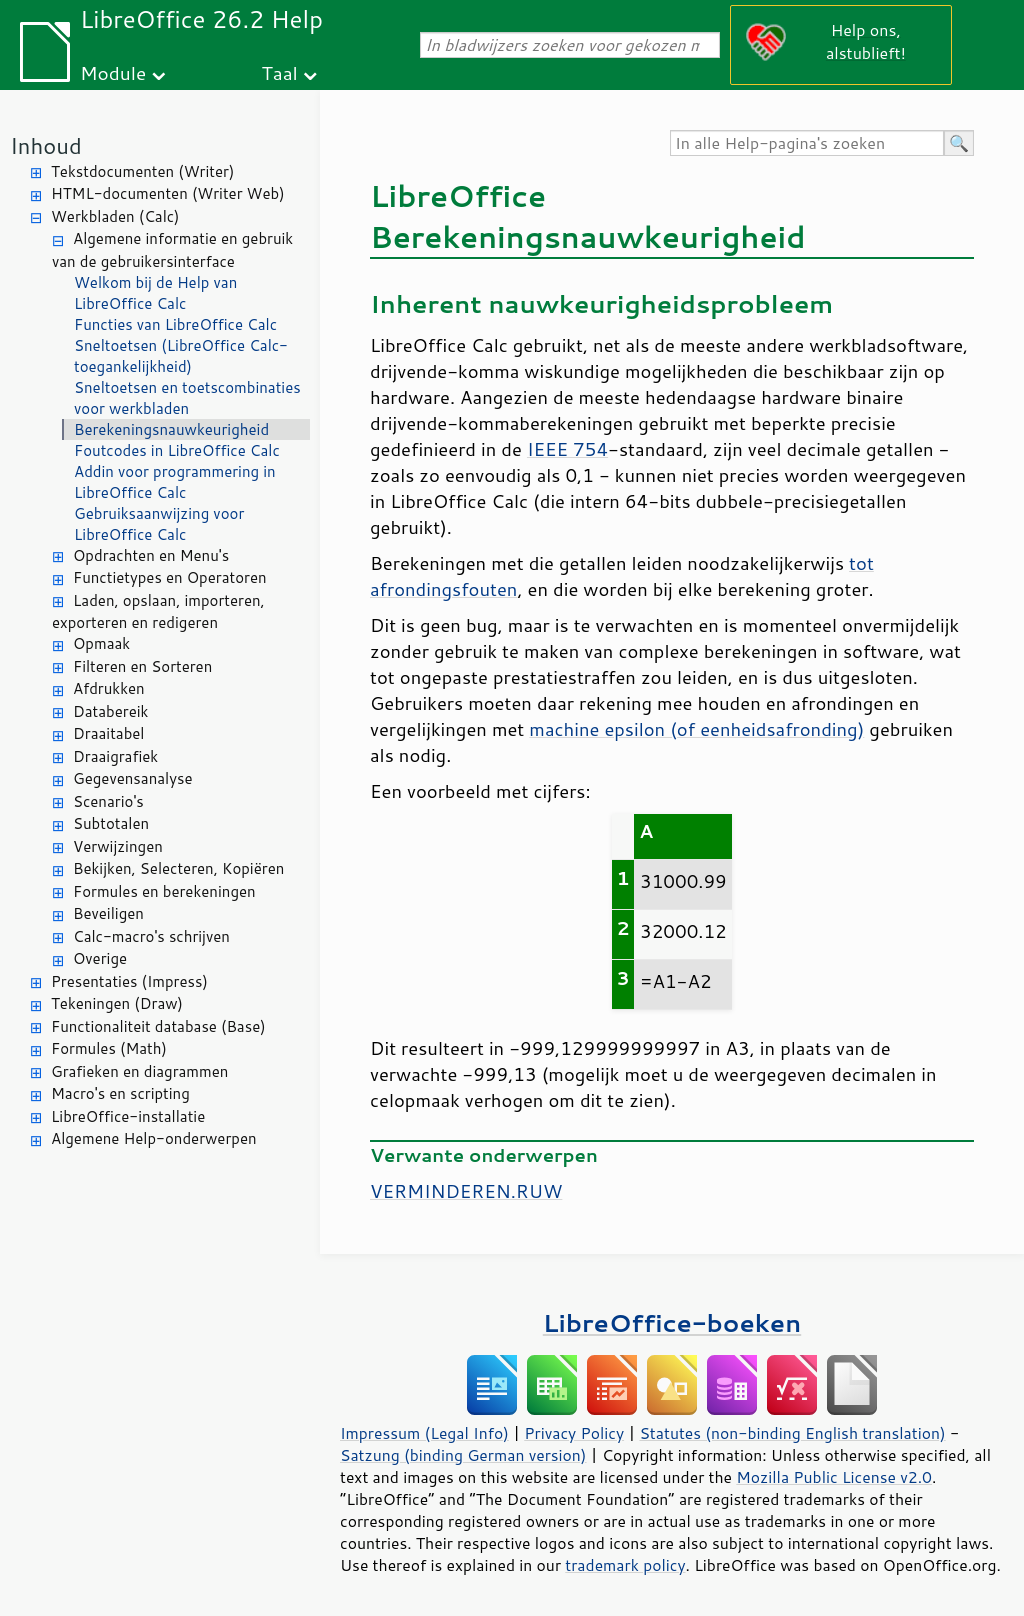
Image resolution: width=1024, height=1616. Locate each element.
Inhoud (46, 145)
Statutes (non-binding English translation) (792, 1433)
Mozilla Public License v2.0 (834, 1477)
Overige (100, 958)
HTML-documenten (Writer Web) (168, 193)
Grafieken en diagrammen (139, 1071)
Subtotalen (111, 823)
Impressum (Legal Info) (424, 1433)
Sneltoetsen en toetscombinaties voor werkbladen (187, 398)
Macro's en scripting (120, 1093)
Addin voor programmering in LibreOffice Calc (175, 482)
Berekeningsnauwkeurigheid (171, 429)
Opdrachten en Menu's (151, 555)
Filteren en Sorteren (142, 666)
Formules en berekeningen (164, 891)
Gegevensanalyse (133, 778)
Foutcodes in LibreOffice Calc (177, 450)
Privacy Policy (574, 1433)
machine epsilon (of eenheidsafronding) (696, 729)
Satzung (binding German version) (463, 1455)
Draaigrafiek (115, 756)
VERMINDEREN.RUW (466, 1191)
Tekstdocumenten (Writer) (142, 171)
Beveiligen (108, 913)
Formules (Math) (109, 1048)
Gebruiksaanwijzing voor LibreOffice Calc (159, 524)
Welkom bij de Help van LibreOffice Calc (155, 293)
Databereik (110, 711)
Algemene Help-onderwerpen (154, 1138)
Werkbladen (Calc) (115, 216)
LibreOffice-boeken (672, 1322)
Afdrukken (109, 688)
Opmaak (101, 643)
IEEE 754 (567, 449)
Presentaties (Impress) (129, 981)
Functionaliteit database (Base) (158, 1026)
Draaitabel (109, 733)
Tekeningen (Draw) (117, 1003)
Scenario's (108, 801)
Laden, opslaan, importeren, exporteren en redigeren (158, 612)
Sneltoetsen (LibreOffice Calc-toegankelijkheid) (181, 356)
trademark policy (625, 1565)
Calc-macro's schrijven (151, 936)
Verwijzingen (118, 846)
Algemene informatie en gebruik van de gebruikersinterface (172, 250)
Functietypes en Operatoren (170, 577)
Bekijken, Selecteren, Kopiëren (178, 868)
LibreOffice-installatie (128, 1116)
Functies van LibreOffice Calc (175, 324)
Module (113, 72)
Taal (279, 72)
